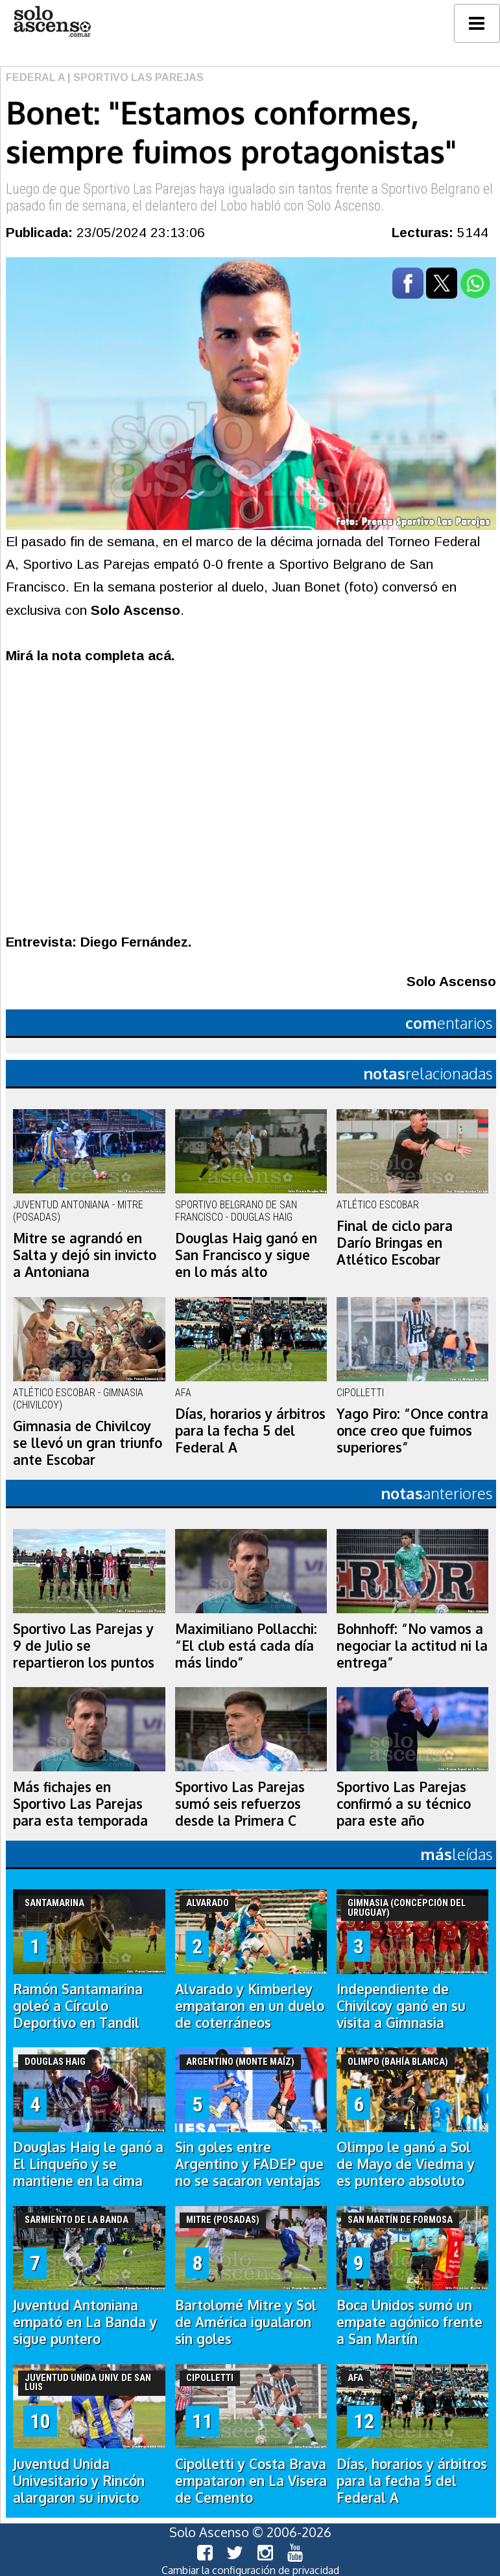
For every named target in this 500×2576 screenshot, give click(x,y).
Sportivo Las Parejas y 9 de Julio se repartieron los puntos (83, 1645)
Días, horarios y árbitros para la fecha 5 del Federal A (250, 1430)
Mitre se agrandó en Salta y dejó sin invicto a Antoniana (84, 1255)
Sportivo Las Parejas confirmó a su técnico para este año (404, 1803)
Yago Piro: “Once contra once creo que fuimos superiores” (412, 1430)
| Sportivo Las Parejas (134, 77)
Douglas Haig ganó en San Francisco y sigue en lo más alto (246, 1255)
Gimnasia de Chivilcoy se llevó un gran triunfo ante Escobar (87, 1443)
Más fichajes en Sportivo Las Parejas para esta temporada (80, 1803)
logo (51, 22)
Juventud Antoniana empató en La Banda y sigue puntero (85, 2322)
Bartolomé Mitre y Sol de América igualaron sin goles (245, 2322)
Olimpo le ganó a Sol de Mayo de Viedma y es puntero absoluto (406, 2164)
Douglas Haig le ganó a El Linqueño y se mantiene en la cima (88, 2164)
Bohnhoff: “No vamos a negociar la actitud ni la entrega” (412, 1645)
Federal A (35, 77)
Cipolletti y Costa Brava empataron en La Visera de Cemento (251, 2480)
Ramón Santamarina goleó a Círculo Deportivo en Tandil (78, 2006)
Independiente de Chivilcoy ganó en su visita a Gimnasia (401, 2006)
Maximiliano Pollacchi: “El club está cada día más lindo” (246, 1645)
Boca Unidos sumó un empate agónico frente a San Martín (409, 2322)
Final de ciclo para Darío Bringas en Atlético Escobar (395, 1242)
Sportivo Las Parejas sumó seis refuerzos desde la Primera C (240, 1803)
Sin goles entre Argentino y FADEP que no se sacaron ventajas (249, 2164)
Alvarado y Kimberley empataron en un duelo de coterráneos (249, 2006)
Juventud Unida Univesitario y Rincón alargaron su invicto (79, 2480)
